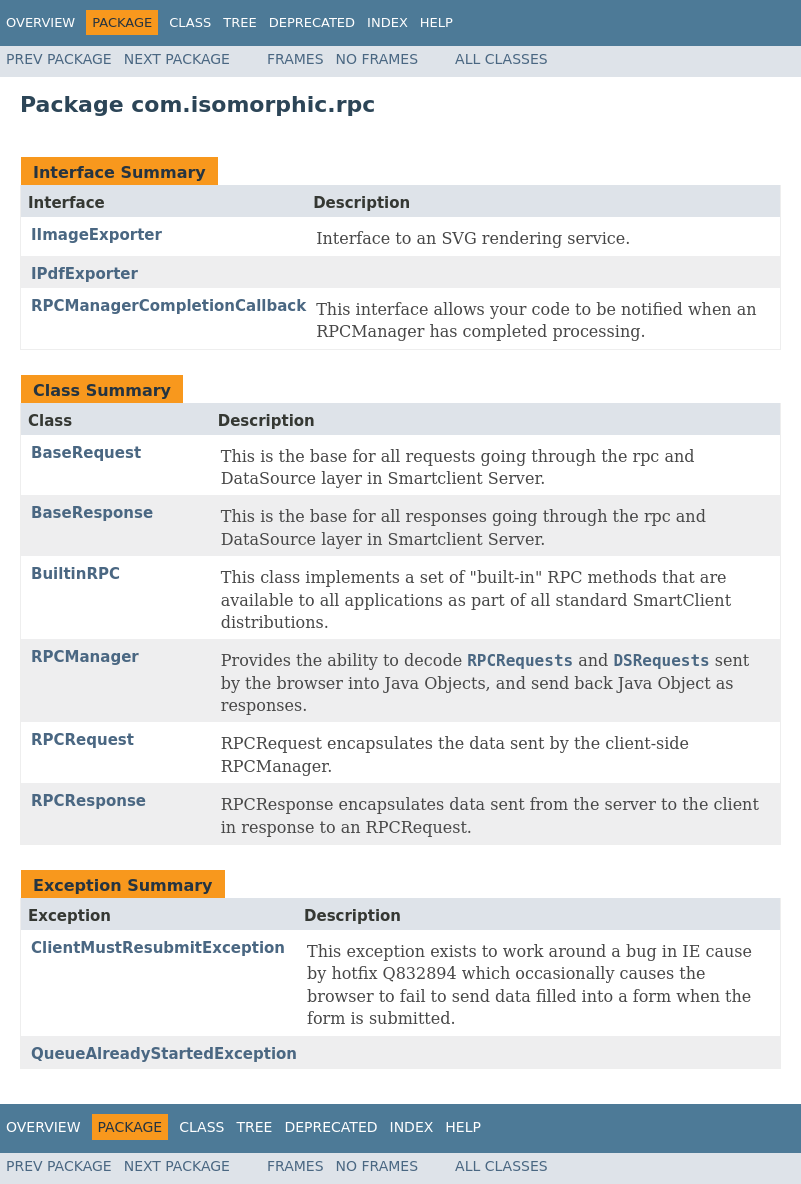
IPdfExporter (84, 274)
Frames (295, 59)
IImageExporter (96, 235)
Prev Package (59, 59)
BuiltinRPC (75, 574)
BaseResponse (92, 513)
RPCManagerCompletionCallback (168, 306)
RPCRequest (82, 740)
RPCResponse (88, 801)
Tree (239, 22)
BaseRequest (86, 453)
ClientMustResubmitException (158, 948)
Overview (40, 22)
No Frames (377, 59)
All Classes (501, 59)
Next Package (177, 59)
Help (436, 22)
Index (387, 22)
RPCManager (85, 657)
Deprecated (312, 22)
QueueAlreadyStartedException (164, 1054)
